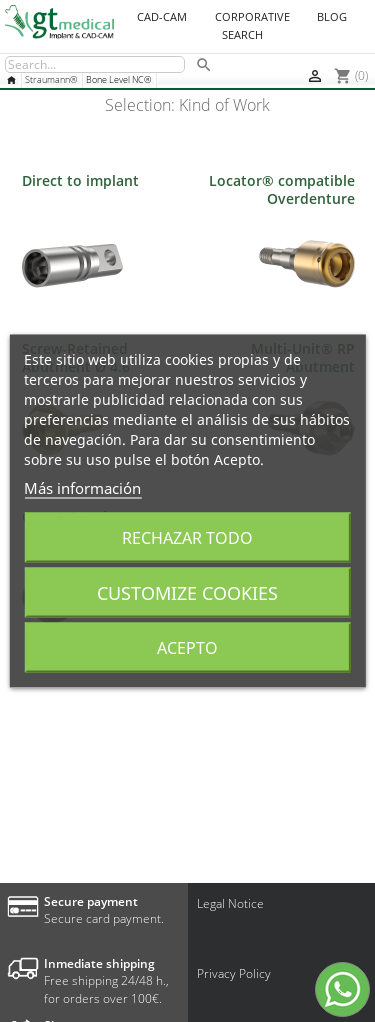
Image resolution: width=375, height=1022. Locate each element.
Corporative (252, 16)
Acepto (187, 648)
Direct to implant (80, 180)
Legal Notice (230, 903)
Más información (82, 488)
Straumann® (51, 79)
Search (242, 34)
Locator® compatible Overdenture (282, 189)
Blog (332, 16)
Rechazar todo (187, 538)
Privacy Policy (234, 973)
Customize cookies (187, 593)
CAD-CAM (162, 16)
